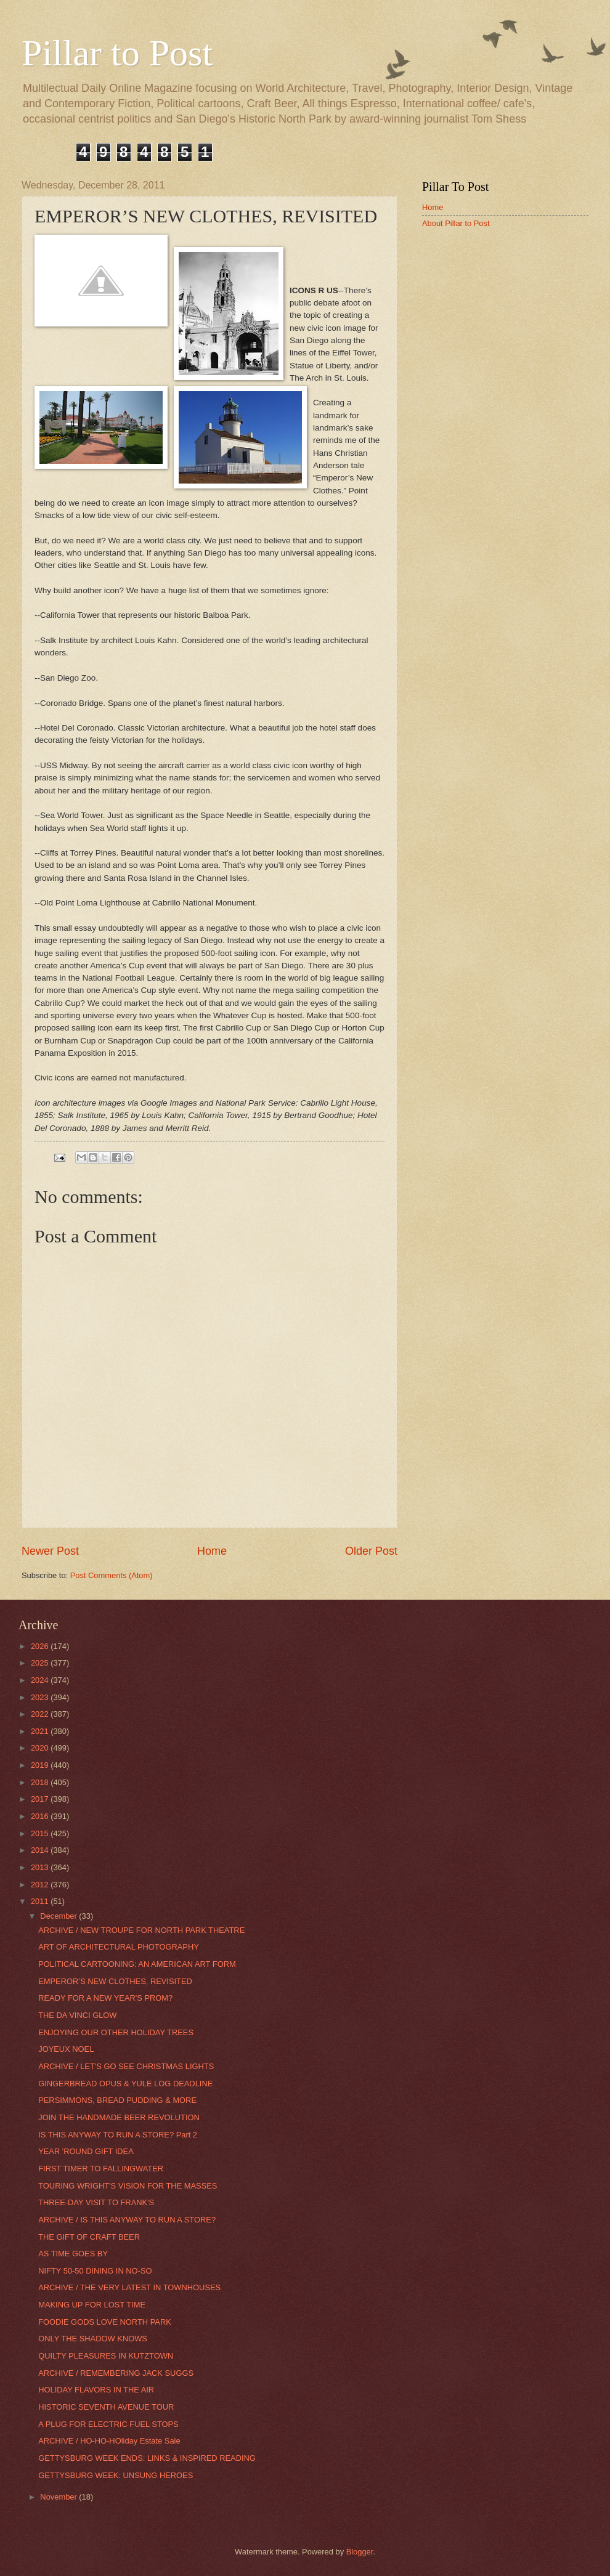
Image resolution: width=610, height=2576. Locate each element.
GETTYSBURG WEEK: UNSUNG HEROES (115, 2475)
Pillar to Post (117, 53)
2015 (41, 1833)
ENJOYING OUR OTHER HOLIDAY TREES (115, 2032)
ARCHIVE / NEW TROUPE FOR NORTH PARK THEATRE (141, 1930)
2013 (41, 1867)
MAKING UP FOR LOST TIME (91, 2304)
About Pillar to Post (456, 223)
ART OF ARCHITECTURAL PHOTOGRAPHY (118, 1946)
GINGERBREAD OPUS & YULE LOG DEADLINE (125, 2083)
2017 (41, 1799)
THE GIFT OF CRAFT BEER (89, 2237)
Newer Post (50, 1551)
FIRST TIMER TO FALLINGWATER (100, 2168)
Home (212, 1551)
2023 (41, 1697)
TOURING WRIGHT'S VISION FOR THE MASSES (127, 2185)
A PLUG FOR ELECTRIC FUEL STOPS (108, 2424)
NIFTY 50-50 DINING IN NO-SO (95, 2270)
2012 (41, 1884)
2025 (41, 1662)
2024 (41, 1680)
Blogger (359, 2551)
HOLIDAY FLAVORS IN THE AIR (96, 2389)
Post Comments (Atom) (111, 1575)
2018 (41, 1782)
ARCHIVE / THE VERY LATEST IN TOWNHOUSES (129, 2287)
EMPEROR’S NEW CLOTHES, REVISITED (115, 1981)
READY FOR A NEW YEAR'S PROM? (105, 1998)
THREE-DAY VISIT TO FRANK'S (96, 2202)
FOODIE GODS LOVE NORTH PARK (104, 2322)
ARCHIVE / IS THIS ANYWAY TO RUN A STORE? (127, 2219)
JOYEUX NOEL (66, 2049)
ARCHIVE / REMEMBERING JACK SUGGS (115, 2373)
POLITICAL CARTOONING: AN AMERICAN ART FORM (137, 1964)
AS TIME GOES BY (73, 2253)
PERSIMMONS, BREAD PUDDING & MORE (117, 2100)
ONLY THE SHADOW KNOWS (92, 2338)
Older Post (371, 1551)
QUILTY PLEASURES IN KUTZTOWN (105, 2355)
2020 (41, 1747)
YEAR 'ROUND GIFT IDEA (86, 2151)
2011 (41, 1901)
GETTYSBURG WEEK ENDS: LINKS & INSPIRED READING (147, 2458)
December (59, 1916)
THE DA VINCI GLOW (77, 2015)
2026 (41, 1646)
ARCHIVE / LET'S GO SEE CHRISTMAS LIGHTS (126, 2066)
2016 (41, 1816)
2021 (41, 1731)
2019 (41, 1765)
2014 (41, 1850)
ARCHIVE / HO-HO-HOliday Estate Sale (109, 2440)
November (59, 2496)
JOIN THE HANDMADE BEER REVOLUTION (119, 2117)
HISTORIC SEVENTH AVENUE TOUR (106, 2407)
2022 (41, 1714)
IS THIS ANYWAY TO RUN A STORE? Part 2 (117, 2134)
